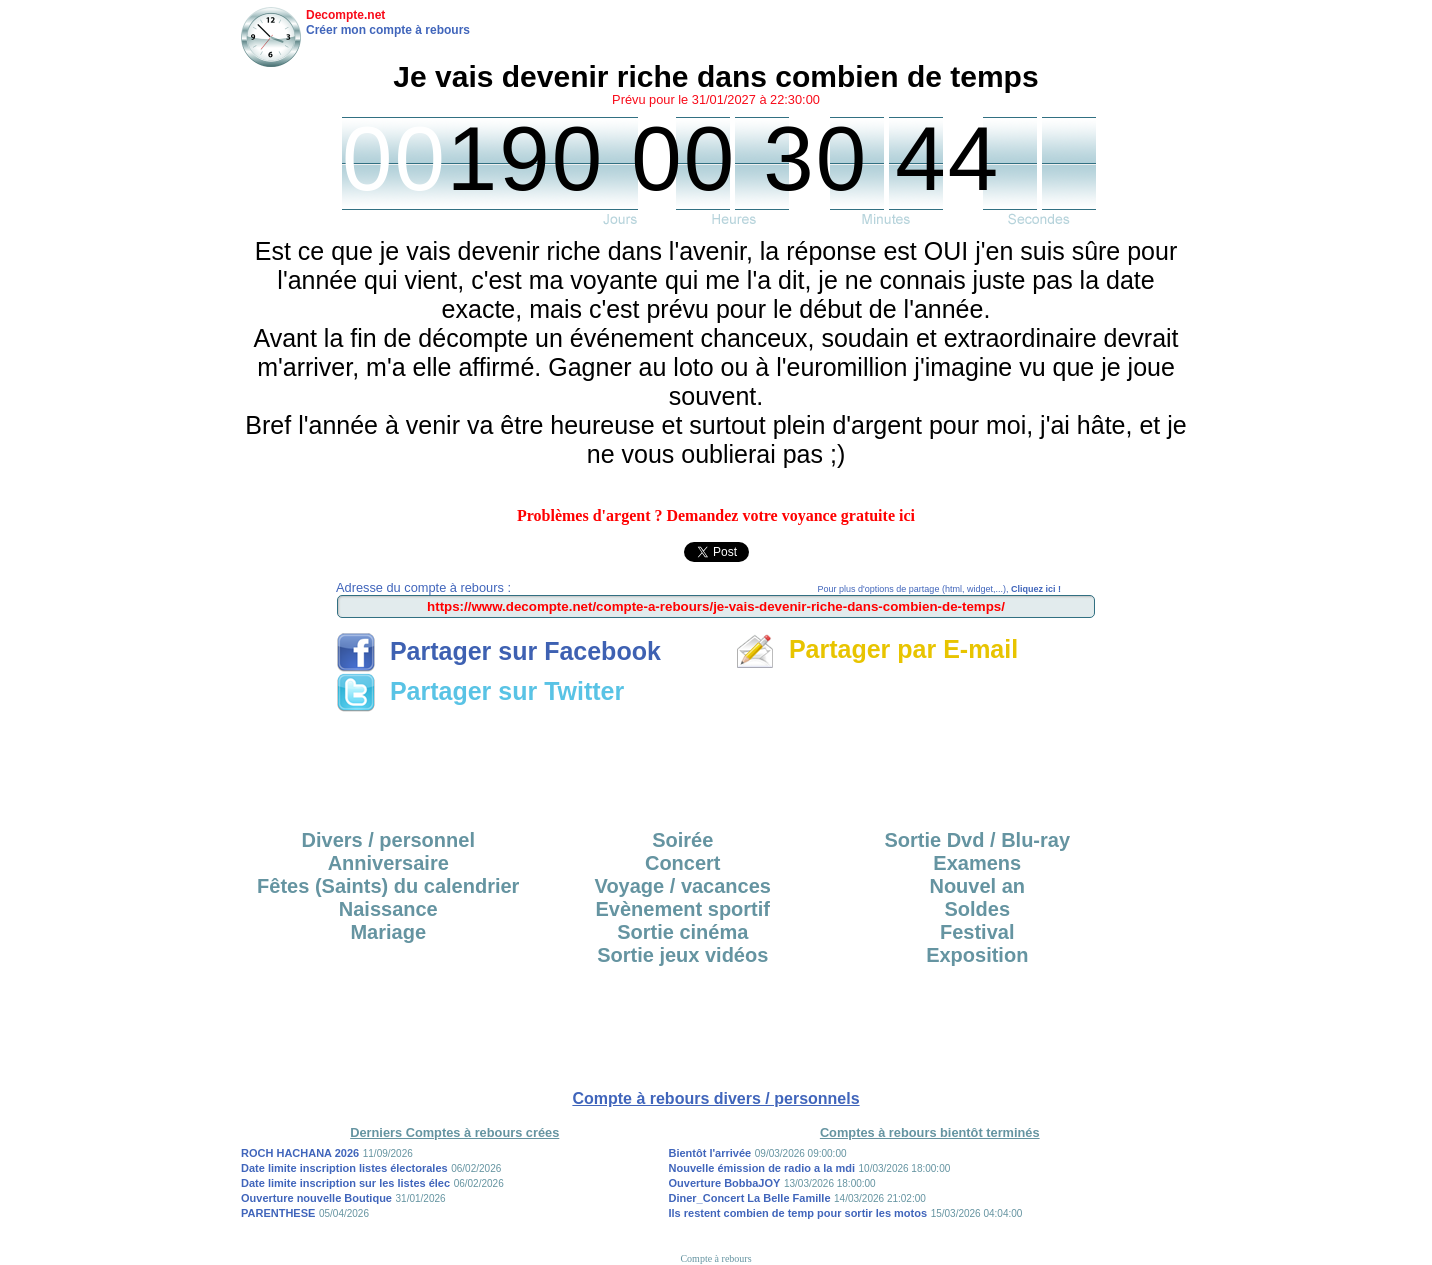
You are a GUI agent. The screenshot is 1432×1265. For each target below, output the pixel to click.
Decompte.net (345, 15)
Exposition (977, 955)
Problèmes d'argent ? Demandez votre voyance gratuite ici (716, 515)
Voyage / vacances (683, 886)
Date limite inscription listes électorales (344, 1168)
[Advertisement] (716, 764)
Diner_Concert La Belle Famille (750, 1198)
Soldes (977, 909)
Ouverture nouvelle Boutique (316, 1198)
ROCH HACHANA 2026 (300, 1153)
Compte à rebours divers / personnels (715, 1098)
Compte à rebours (715, 1258)
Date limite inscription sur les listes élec (345, 1183)
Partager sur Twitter (480, 691)
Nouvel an (977, 886)
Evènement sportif (683, 909)
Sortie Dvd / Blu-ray (977, 840)
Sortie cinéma (682, 932)
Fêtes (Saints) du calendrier (388, 886)
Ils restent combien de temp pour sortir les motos (798, 1213)
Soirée (682, 840)
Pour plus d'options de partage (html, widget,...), (939, 589)
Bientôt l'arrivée (710, 1153)
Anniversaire (388, 863)
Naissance (388, 909)
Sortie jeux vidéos (682, 955)
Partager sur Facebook (498, 651)
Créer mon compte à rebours (388, 30)
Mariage (388, 932)
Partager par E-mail (876, 649)
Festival (977, 932)
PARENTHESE (278, 1213)
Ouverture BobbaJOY (725, 1183)
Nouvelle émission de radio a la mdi (762, 1168)
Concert (683, 863)
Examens (977, 863)
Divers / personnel (388, 840)
